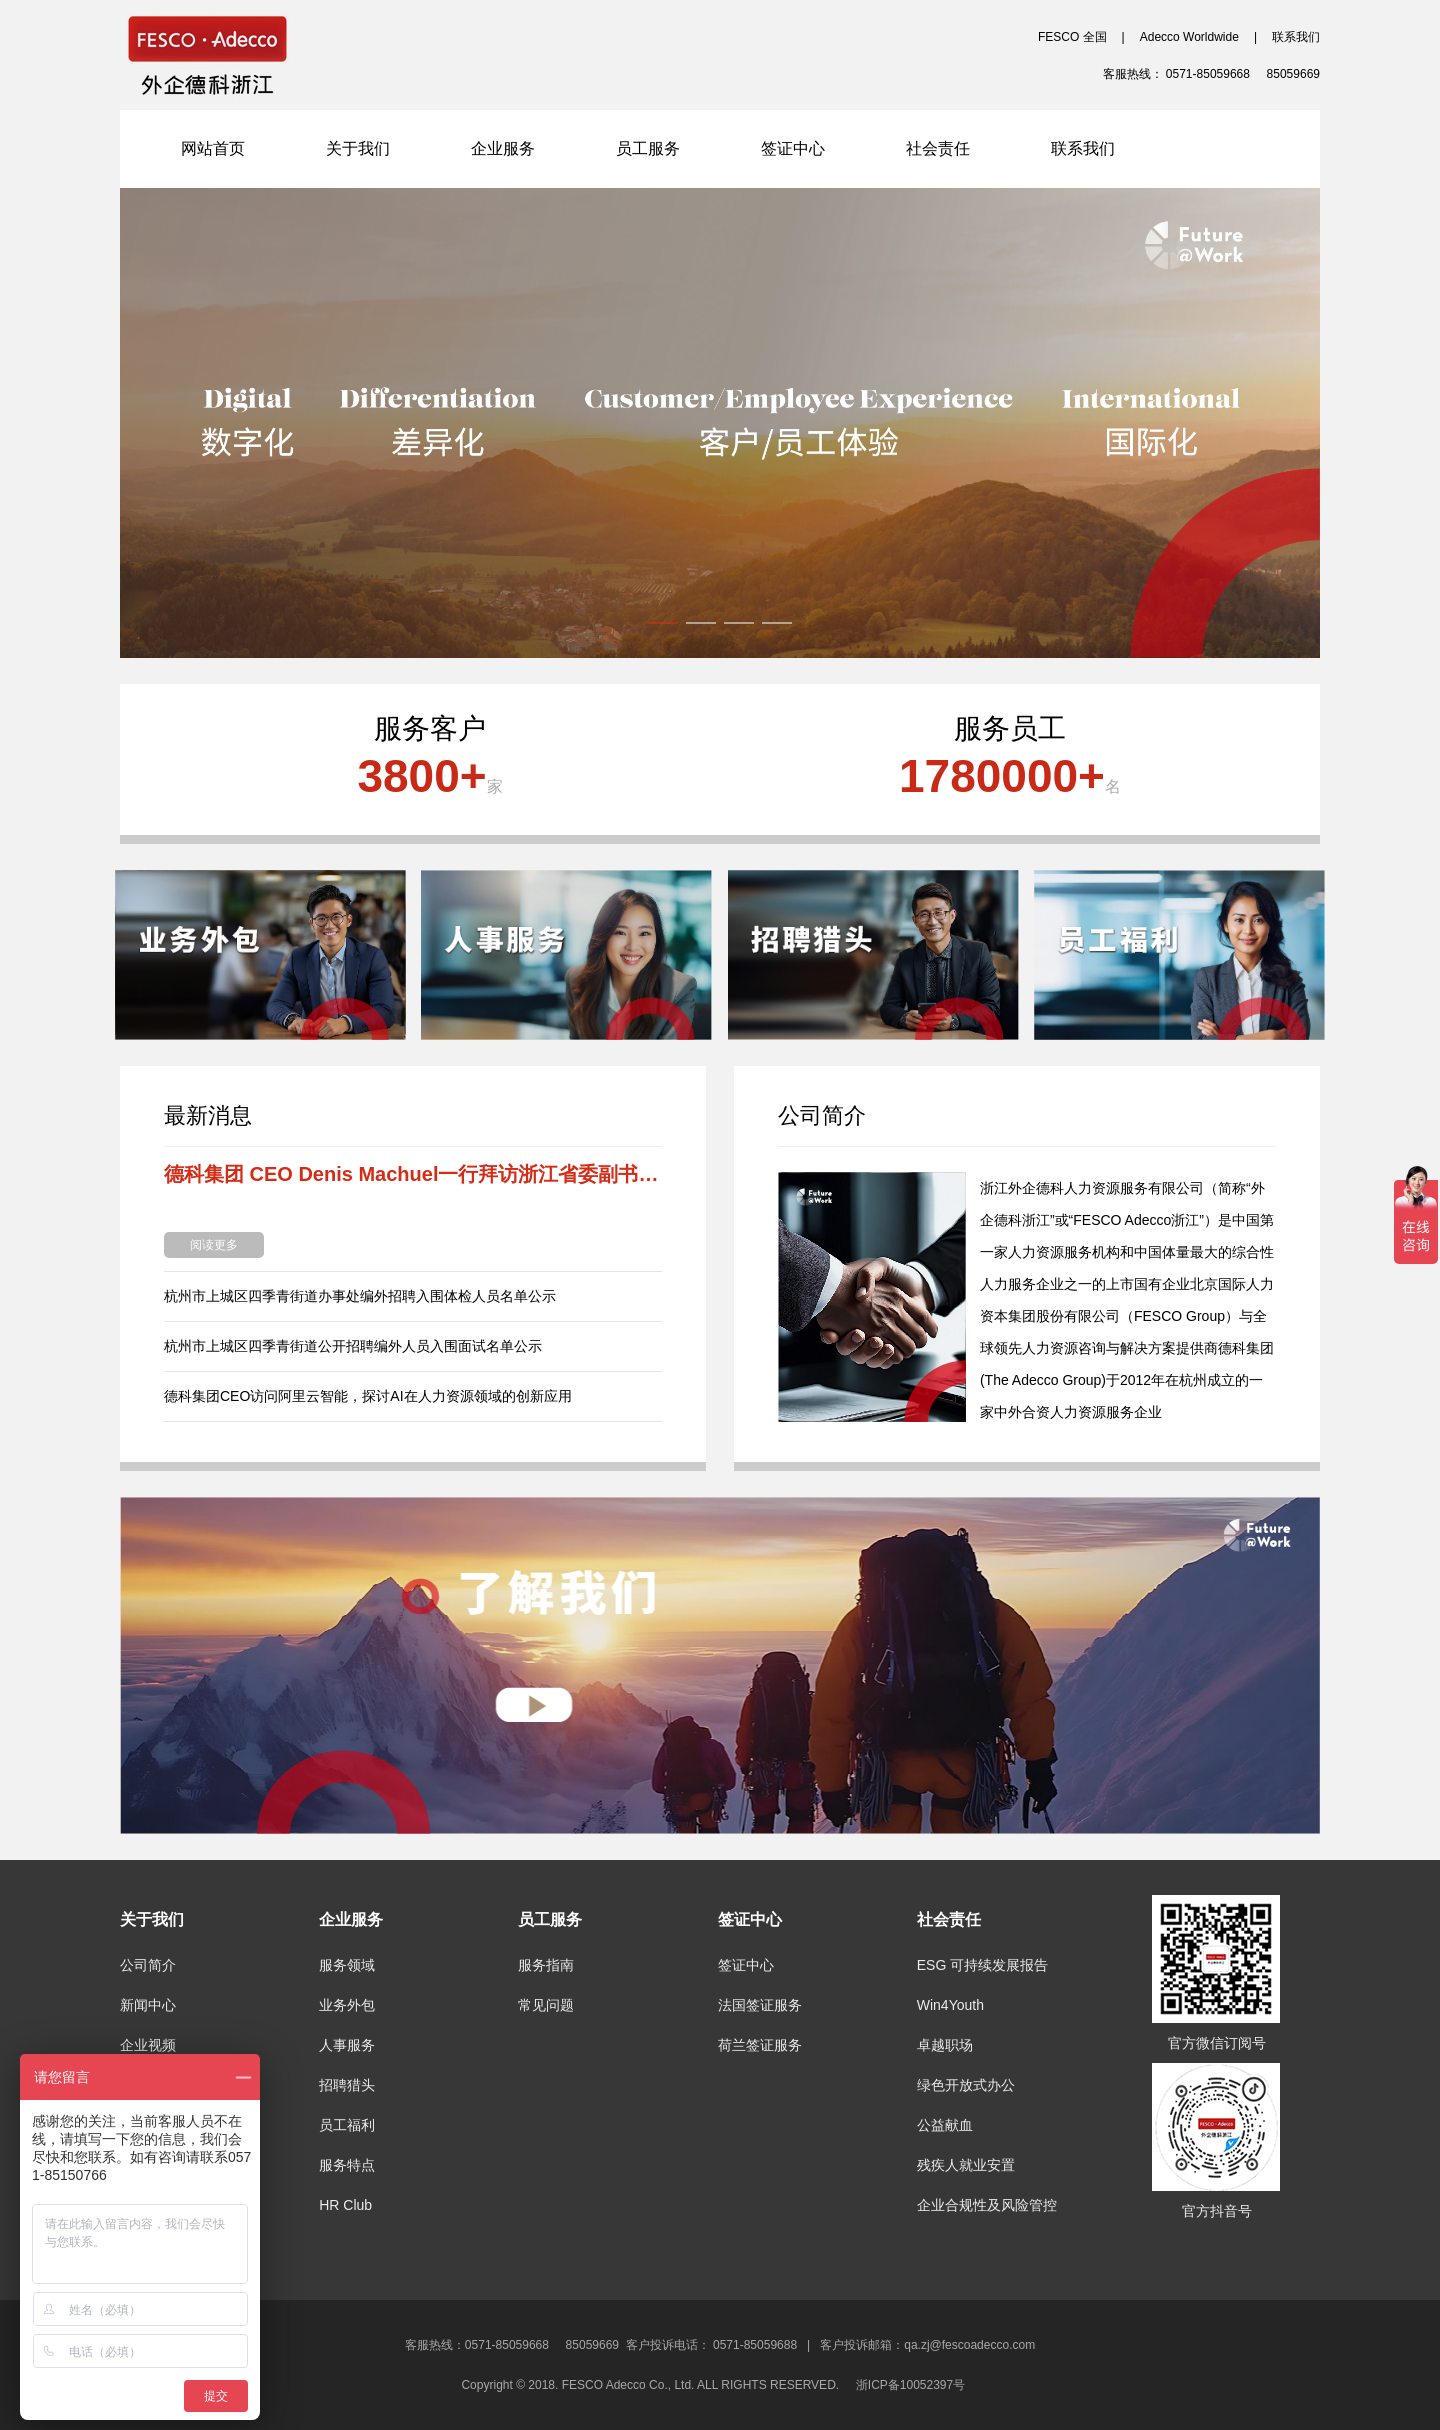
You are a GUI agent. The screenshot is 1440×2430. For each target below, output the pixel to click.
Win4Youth (950, 2005)
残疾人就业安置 (966, 2165)
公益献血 (945, 2125)
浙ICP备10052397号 (917, 2385)
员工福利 (347, 2125)
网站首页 (213, 148)
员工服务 (648, 148)
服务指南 (546, 1965)
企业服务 (503, 148)
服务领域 (347, 1965)
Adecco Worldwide (1189, 37)
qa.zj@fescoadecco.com (969, 2345)
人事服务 (347, 2045)
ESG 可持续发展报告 (982, 1965)
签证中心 (793, 148)
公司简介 (148, 1965)
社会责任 (938, 148)
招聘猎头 (347, 2085)
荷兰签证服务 (760, 2045)
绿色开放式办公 (966, 2085)
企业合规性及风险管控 (987, 2205)
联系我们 (1296, 37)
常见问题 (546, 2005)
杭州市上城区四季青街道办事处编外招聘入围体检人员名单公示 (360, 1296)
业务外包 (347, 2005)
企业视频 (148, 2045)
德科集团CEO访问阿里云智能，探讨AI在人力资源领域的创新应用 (368, 1396)
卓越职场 (945, 2045)
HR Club (345, 2205)
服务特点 (347, 2165)
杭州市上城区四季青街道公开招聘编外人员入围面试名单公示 (353, 1346)
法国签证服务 (760, 2005)
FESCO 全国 (1072, 37)
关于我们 (358, 148)
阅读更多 (214, 1245)
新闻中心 (148, 2005)
